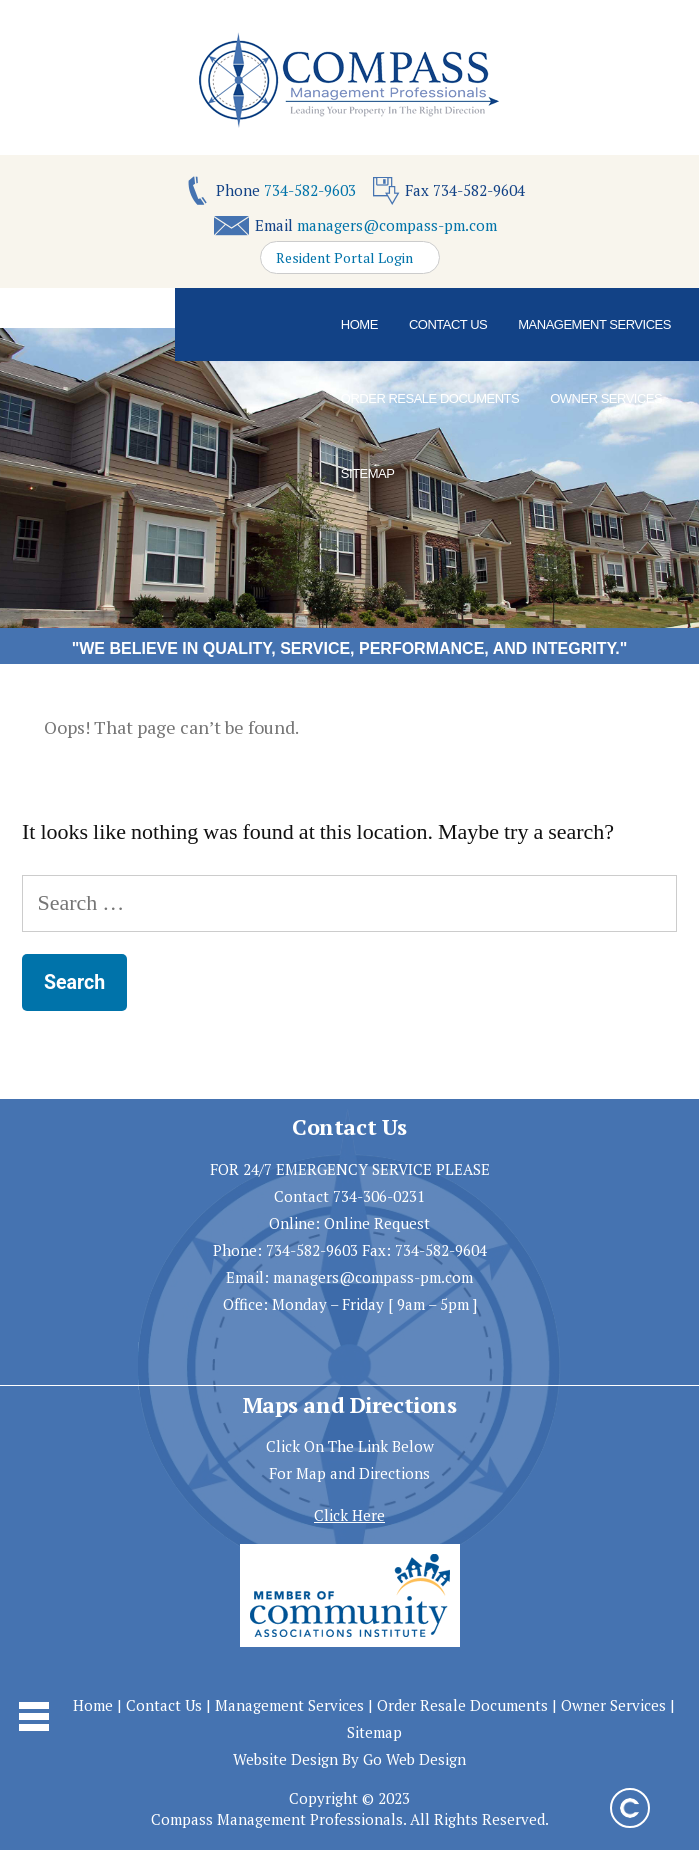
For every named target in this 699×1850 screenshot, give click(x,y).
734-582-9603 (310, 190)
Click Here (349, 1515)
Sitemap (368, 473)
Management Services (594, 324)
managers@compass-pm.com (397, 225)
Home (359, 324)
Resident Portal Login (344, 258)
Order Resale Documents (430, 398)
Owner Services (606, 398)
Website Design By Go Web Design (349, 1759)
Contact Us (448, 324)
